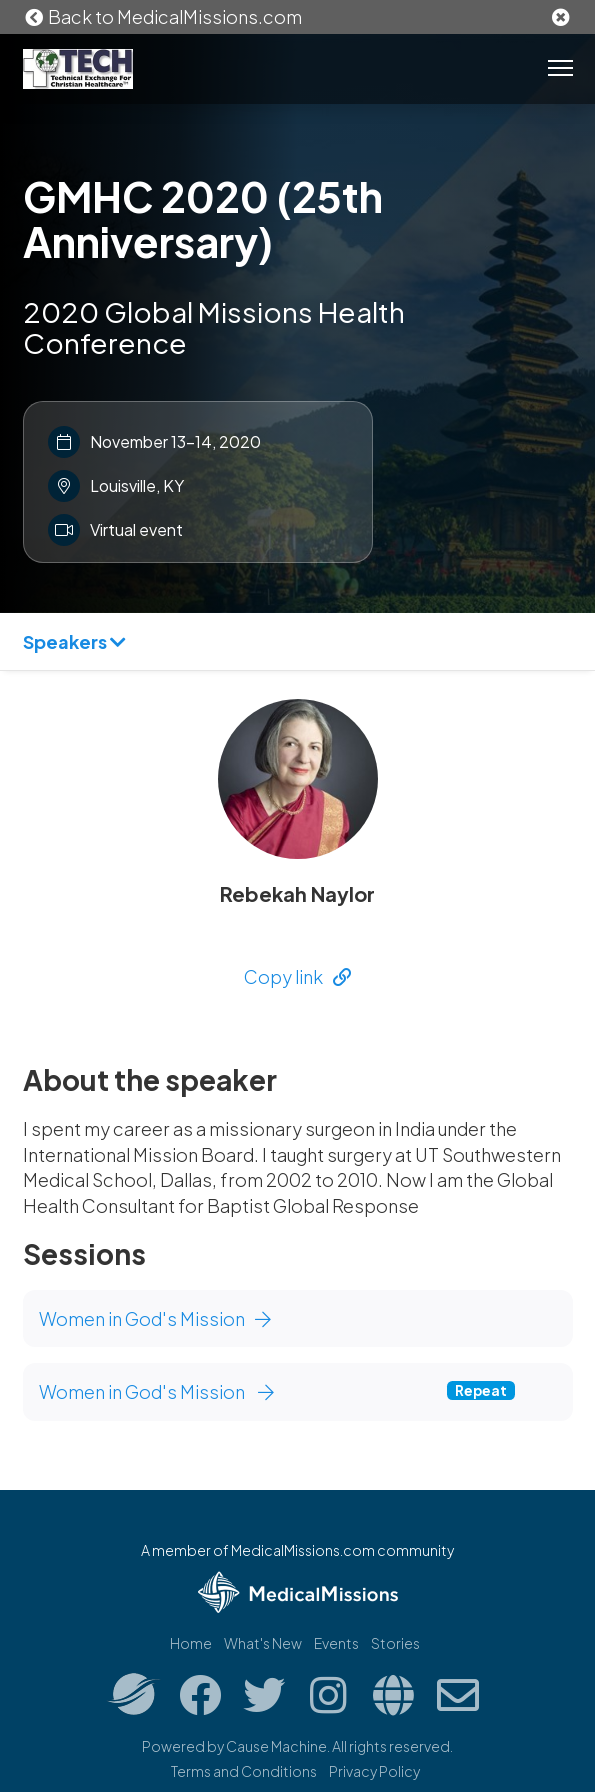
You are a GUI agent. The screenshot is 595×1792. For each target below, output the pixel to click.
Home (191, 1643)
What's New (263, 1643)
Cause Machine (276, 1746)
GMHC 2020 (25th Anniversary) (203, 218)
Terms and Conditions (244, 1771)
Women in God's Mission (155, 1318)
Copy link (297, 976)
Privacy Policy (374, 1771)
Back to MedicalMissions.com (163, 16)
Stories (395, 1643)
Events (336, 1643)
